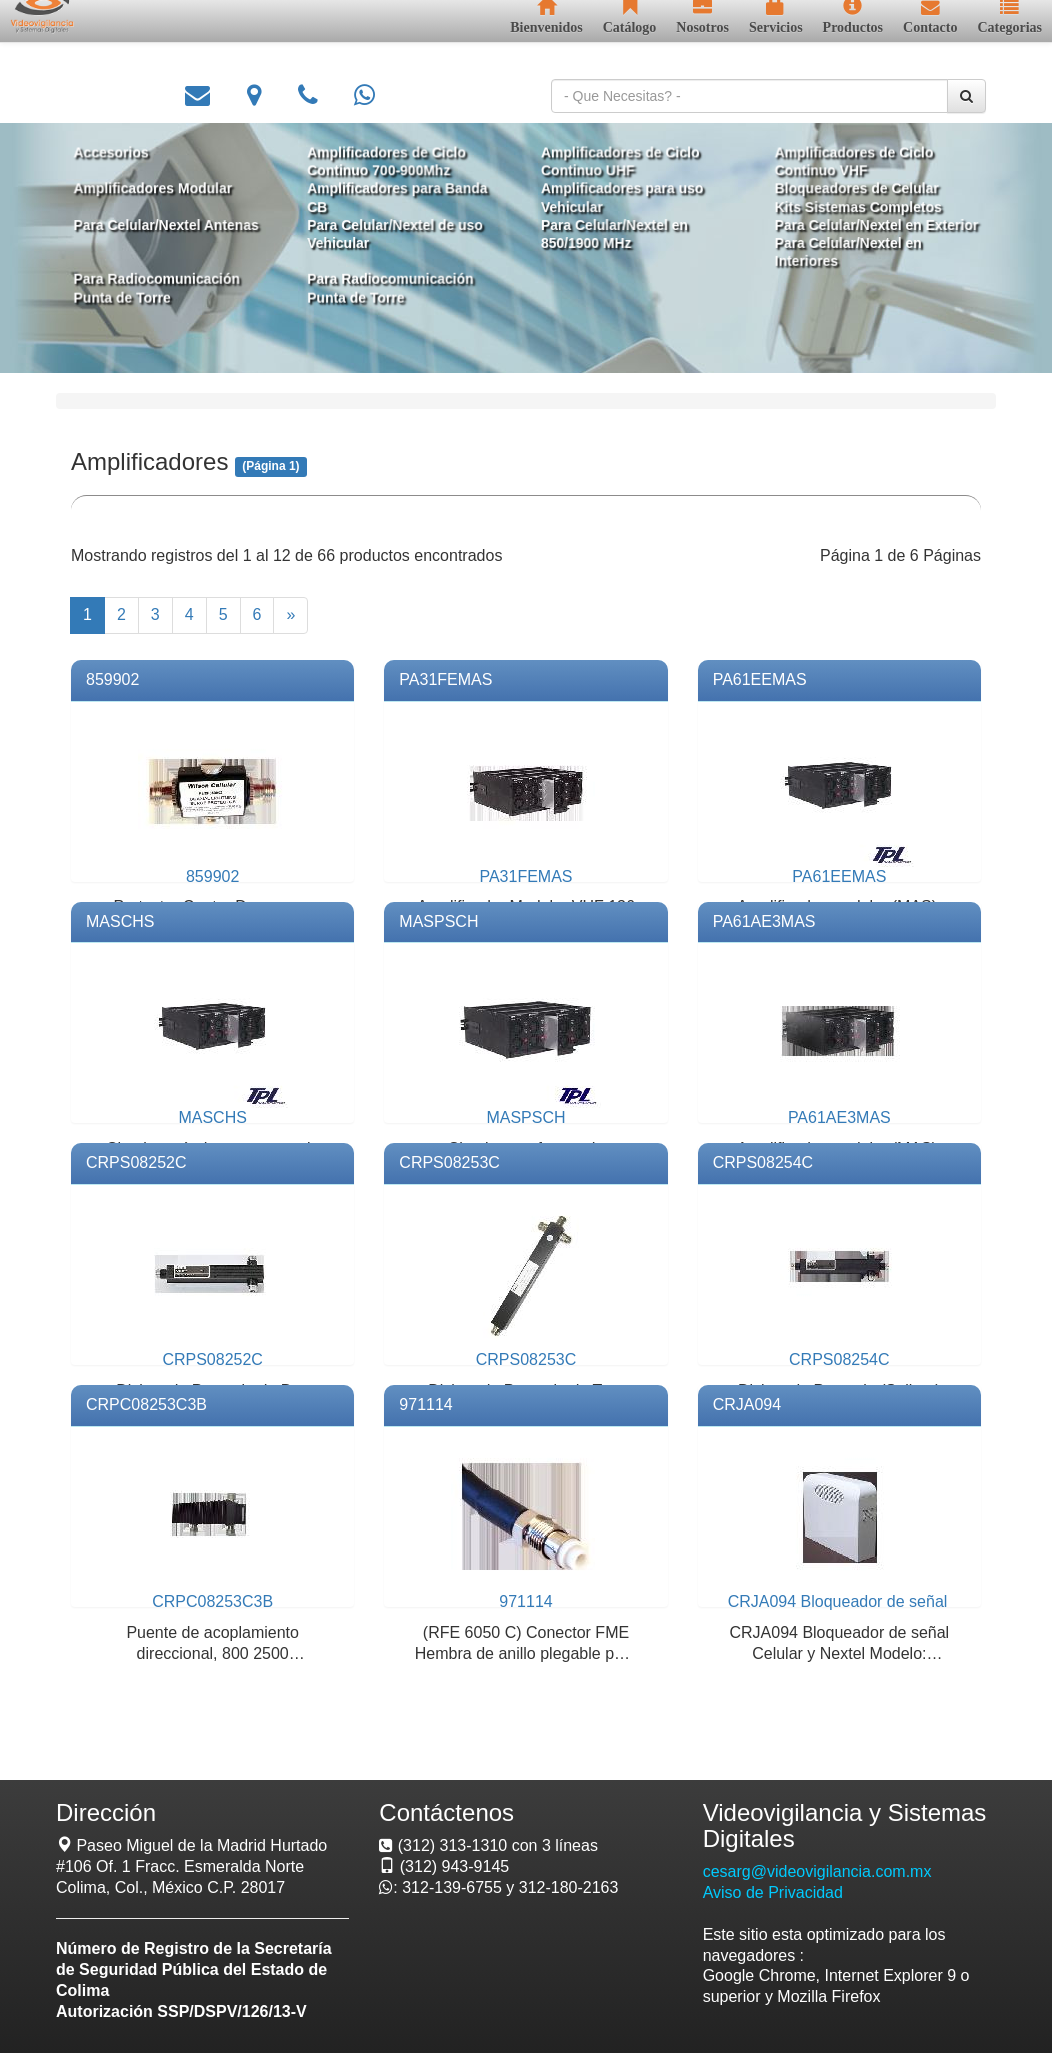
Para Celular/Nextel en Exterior (861, 224)
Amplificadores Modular (168, 190)
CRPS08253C (449, 1162)
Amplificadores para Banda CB (402, 199)
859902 (112, 679)
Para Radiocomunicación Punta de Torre (171, 285)
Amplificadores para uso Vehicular (618, 199)
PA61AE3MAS (764, 921)
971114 (425, 1404)
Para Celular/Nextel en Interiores (834, 251)
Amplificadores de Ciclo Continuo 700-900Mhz (392, 164)
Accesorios (128, 155)
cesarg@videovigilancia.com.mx (817, 1871)
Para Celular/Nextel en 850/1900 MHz (610, 233)
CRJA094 (747, 1404)
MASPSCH (438, 921)
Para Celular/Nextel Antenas (181, 224)
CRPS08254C (763, 1162)
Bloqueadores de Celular (842, 190)
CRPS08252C (136, 1162)
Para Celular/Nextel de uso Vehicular (400, 233)
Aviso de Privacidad (773, 1892)
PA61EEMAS (760, 679)
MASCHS (120, 921)
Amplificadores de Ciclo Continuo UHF (616, 164)
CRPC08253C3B (146, 1404)
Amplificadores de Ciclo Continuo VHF (840, 164)
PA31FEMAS (445, 679)
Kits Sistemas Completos (844, 207)
